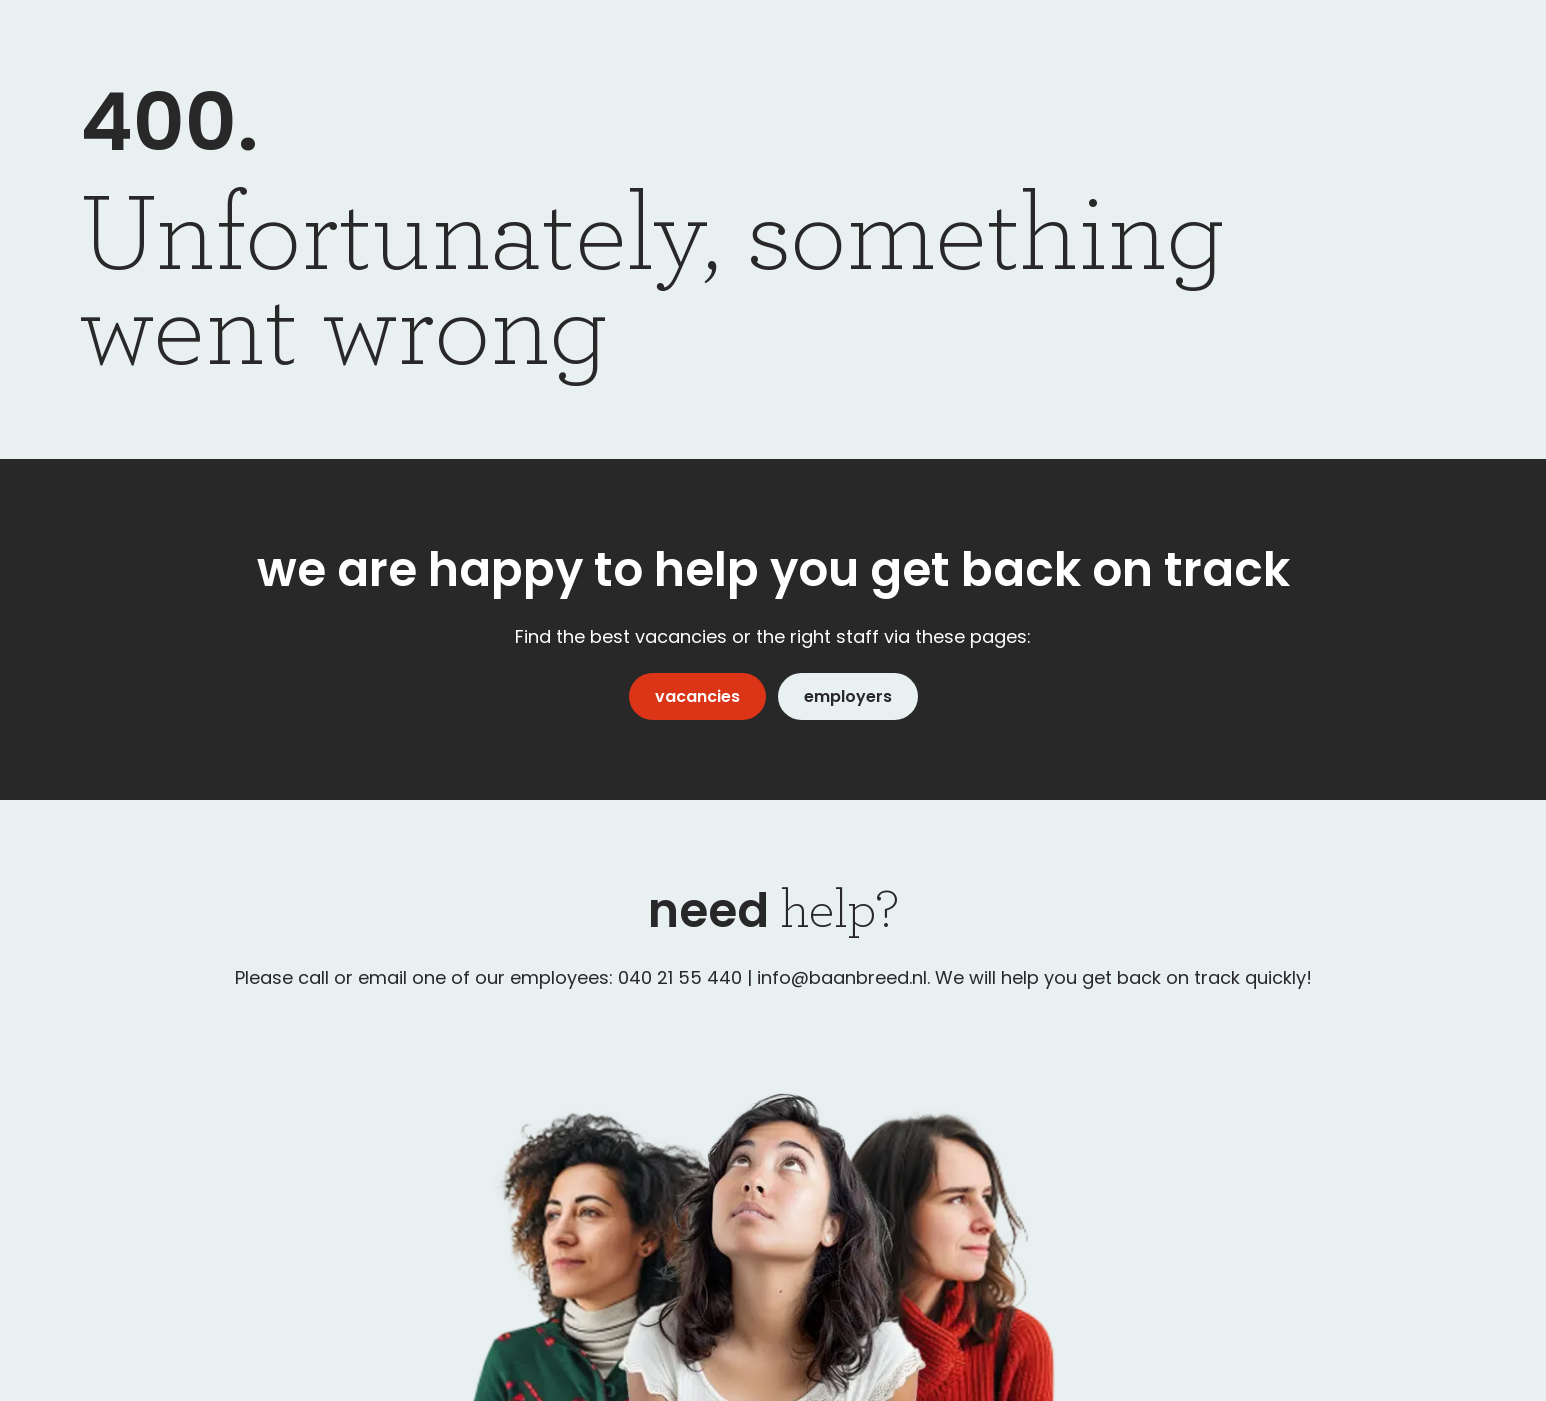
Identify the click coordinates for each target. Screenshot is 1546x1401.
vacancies (697, 696)
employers (848, 696)
